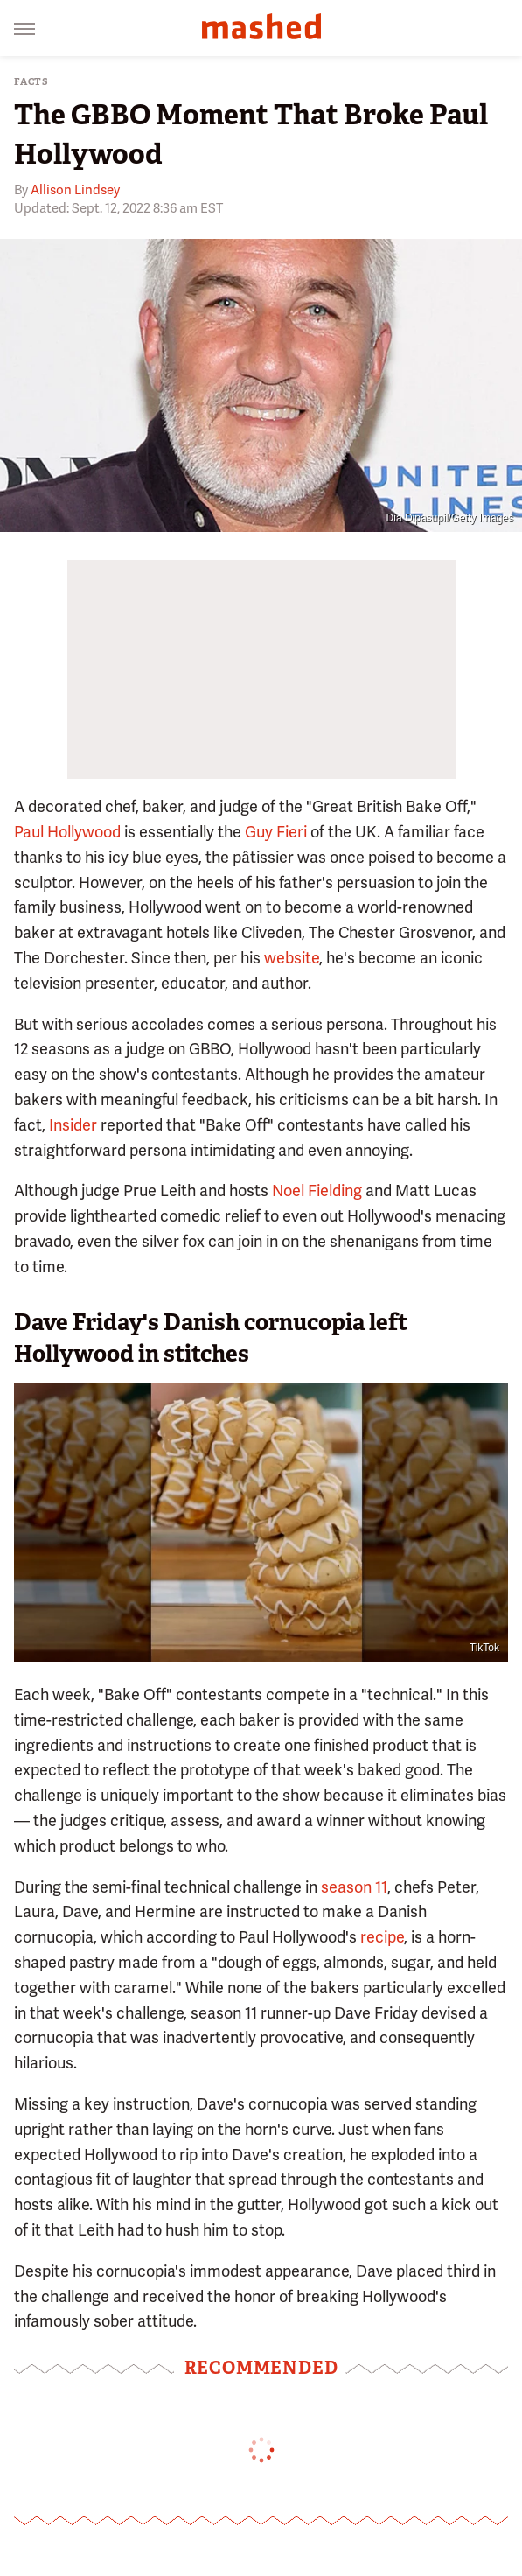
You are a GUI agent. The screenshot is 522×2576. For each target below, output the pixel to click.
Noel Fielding (317, 1190)
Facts (31, 82)
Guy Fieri (276, 832)
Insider (73, 1125)
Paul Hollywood (67, 832)
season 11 (354, 1887)
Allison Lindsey (75, 190)
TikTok (484, 1647)
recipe (382, 1937)
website (291, 958)
